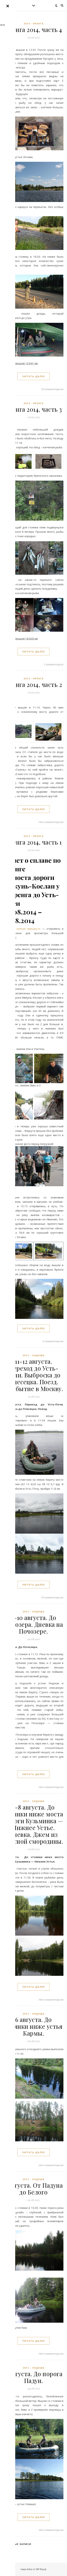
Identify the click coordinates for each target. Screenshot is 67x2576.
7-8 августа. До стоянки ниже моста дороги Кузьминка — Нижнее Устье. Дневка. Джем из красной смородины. (33, 1824)
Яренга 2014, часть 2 (33, 684)
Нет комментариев (51, 822)
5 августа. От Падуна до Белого (33, 2188)
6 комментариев (53, 1341)
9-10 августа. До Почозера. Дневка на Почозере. (33, 1624)
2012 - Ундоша (33, 1355)
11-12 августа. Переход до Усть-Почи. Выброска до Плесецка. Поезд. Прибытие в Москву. (33, 1374)
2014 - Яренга (34, 23)
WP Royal (41, 2569)
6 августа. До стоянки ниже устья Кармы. (33, 2026)
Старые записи (17, 2544)
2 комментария (53, 664)
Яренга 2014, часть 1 (33, 842)
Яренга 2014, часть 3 (33, 409)
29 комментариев (52, 389)
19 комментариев (52, 1597)
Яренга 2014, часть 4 (33, 29)
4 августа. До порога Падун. (33, 2377)
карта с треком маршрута (22, 928)
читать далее (33, 376)
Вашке (8, 949)
